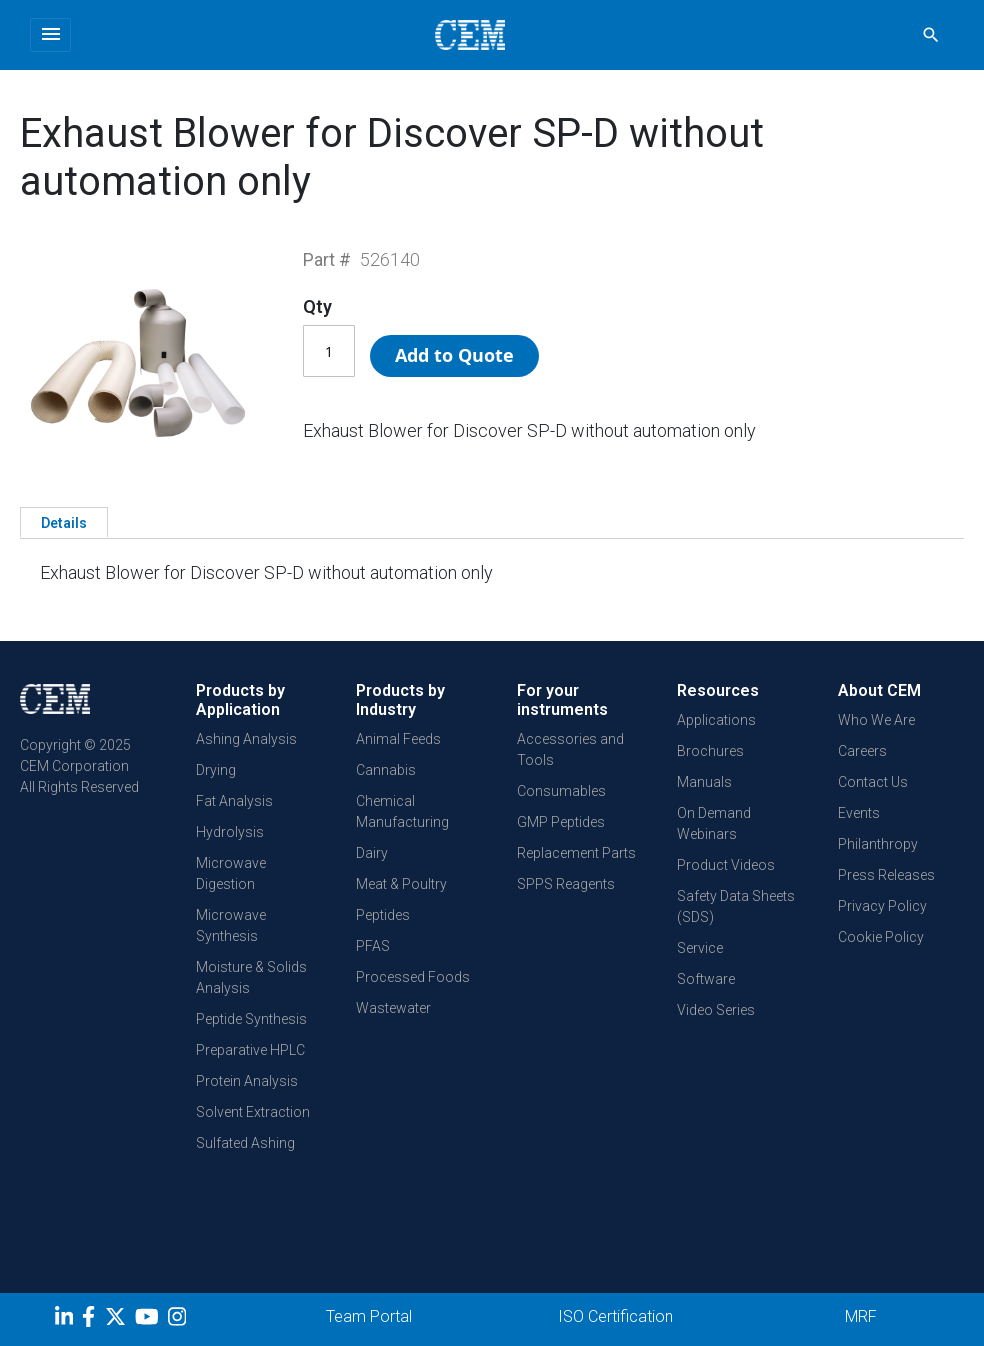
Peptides (383, 915)
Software (706, 979)
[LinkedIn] (66, 1320)
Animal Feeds (398, 739)
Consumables (561, 791)
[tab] (64, 522)
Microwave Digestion (231, 873)
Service (700, 948)
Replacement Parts (576, 853)
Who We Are (876, 720)
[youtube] (149, 1320)
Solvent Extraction (253, 1112)
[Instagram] (179, 1320)
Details (64, 523)
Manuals (704, 782)
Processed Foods (413, 977)
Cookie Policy (881, 937)
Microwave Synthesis (231, 925)
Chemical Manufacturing (402, 811)
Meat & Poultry (401, 884)
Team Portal (369, 1316)
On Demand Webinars (714, 823)
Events (859, 813)
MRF (861, 1316)
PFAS (373, 946)
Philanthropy (878, 844)
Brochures (710, 751)
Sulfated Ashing (245, 1143)
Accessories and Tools (570, 749)
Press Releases (886, 875)
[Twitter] (118, 1320)
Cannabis (386, 770)
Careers (862, 751)
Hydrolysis (230, 832)
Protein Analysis (247, 1081)
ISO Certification (615, 1316)
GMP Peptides (561, 822)
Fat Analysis (234, 801)
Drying (216, 770)
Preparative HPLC (250, 1050)
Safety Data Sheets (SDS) (736, 906)
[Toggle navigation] (50, 35)
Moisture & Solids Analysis (251, 977)
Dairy (372, 853)
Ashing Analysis (246, 739)
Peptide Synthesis (251, 1019)
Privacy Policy (882, 906)
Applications (716, 720)
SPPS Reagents (566, 884)
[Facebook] (93, 1320)
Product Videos (726, 865)
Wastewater (393, 1008)
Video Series (716, 1010)
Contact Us (873, 782)
